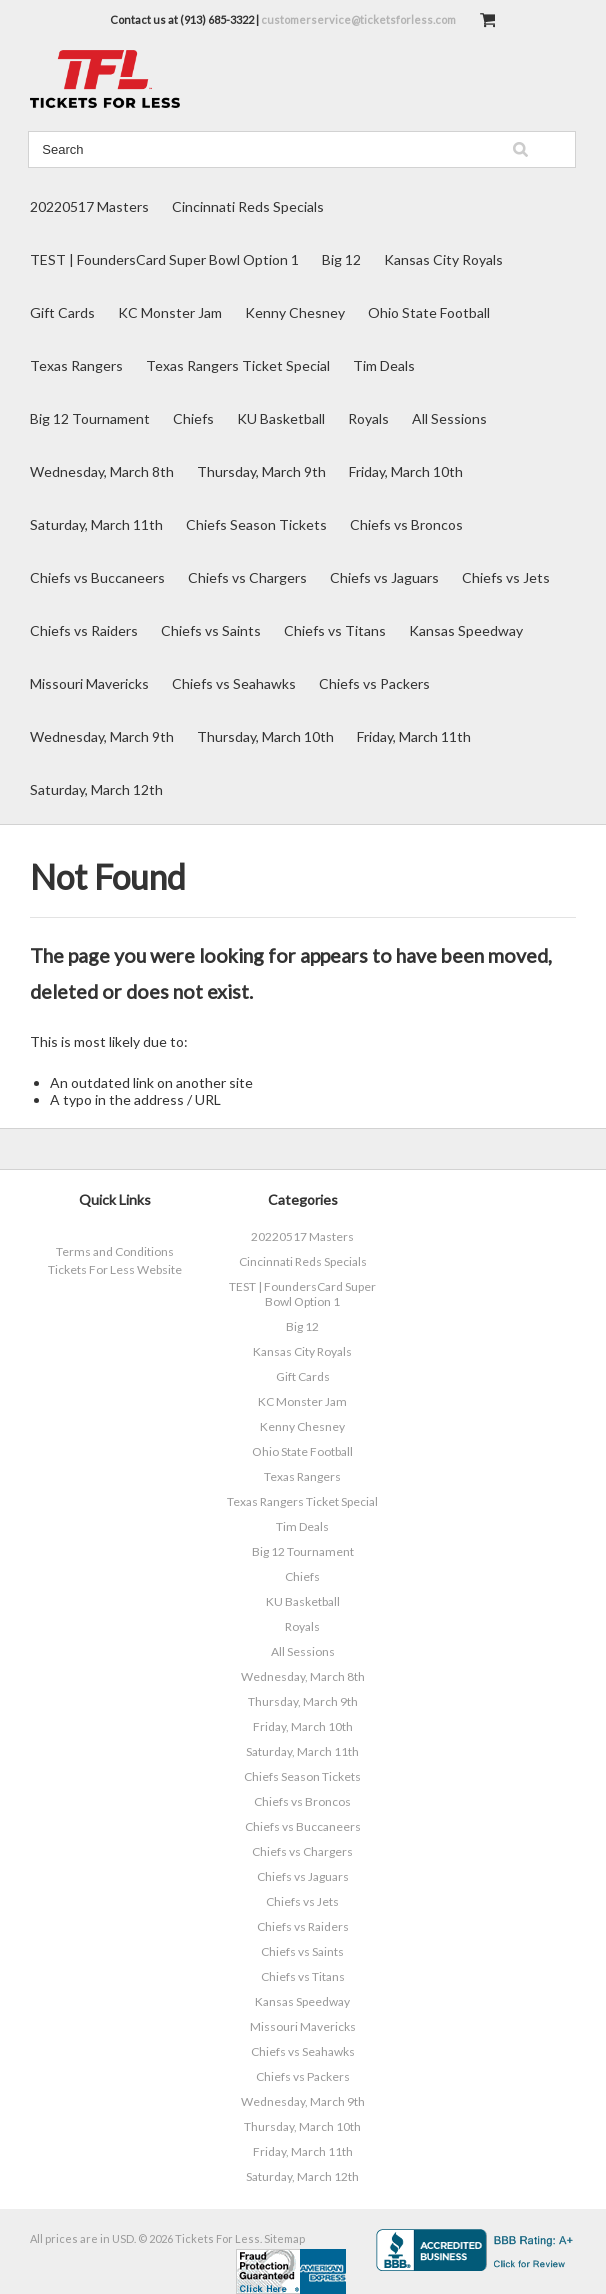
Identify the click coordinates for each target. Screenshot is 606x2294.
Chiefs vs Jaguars (384, 577)
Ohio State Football (429, 312)
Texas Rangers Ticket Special (238, 365)
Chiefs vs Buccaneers (97, 577)
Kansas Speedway (466, 630)
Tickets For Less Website (115, 1269)
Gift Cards (62, 312)
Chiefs (193, 418)
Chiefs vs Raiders (84, 630)
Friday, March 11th (414, 736)
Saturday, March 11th (96, 524)
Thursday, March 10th (265, 736)
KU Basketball (281, 418)
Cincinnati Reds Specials (248, 206)
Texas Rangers (76, 365)
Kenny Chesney (295, 312)
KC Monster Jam (170, 312)
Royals (368, 418)
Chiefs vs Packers (374, 683)
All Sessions (449, 418)
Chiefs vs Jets (506, 577)
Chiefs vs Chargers (247, 577)
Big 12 (341, 259)
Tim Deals (384, 365)
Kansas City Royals (443, 259)
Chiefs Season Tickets (256, 524)
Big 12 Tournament (90, 418)
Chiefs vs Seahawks (234, 683)
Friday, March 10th (406, 471)
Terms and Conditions (115, 1251)
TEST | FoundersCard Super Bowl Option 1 (164, 259)
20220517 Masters (89, 206)
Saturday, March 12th (96, 789)
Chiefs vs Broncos (406, 524)
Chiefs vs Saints (211, 630)
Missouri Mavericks (89, 683)
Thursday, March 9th (261, 471)
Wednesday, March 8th (102, 471)
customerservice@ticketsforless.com (358, 19)
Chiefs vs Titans (335, 630)
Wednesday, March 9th (102, 736)
